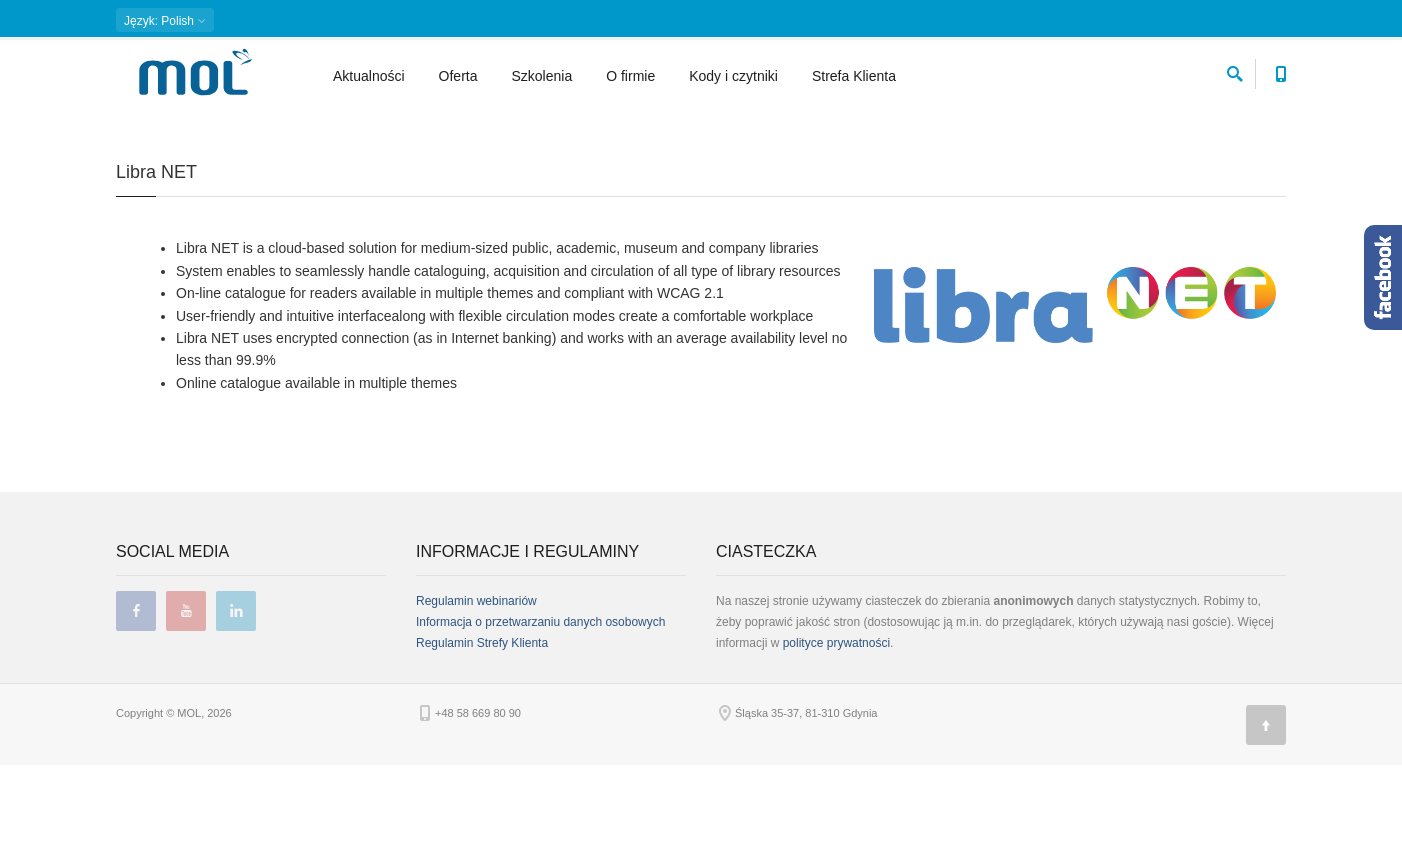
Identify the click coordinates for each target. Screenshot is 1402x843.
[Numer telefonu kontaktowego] (1280, 70)
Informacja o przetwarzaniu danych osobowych (540, 700)
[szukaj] (1235, 70)
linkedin (236, 689)
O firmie (630, 76)
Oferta (458, 76)
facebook (136, 689)
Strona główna (151, 125)
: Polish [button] (165, 21)
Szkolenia (542, 76)
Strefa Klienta (854, 76)
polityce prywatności (836, 721)
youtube (186, 689)
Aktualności (369, 76)
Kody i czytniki (733, 76)
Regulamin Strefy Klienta (482, 721)
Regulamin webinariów (476, 679)
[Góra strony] (1266, 803)
